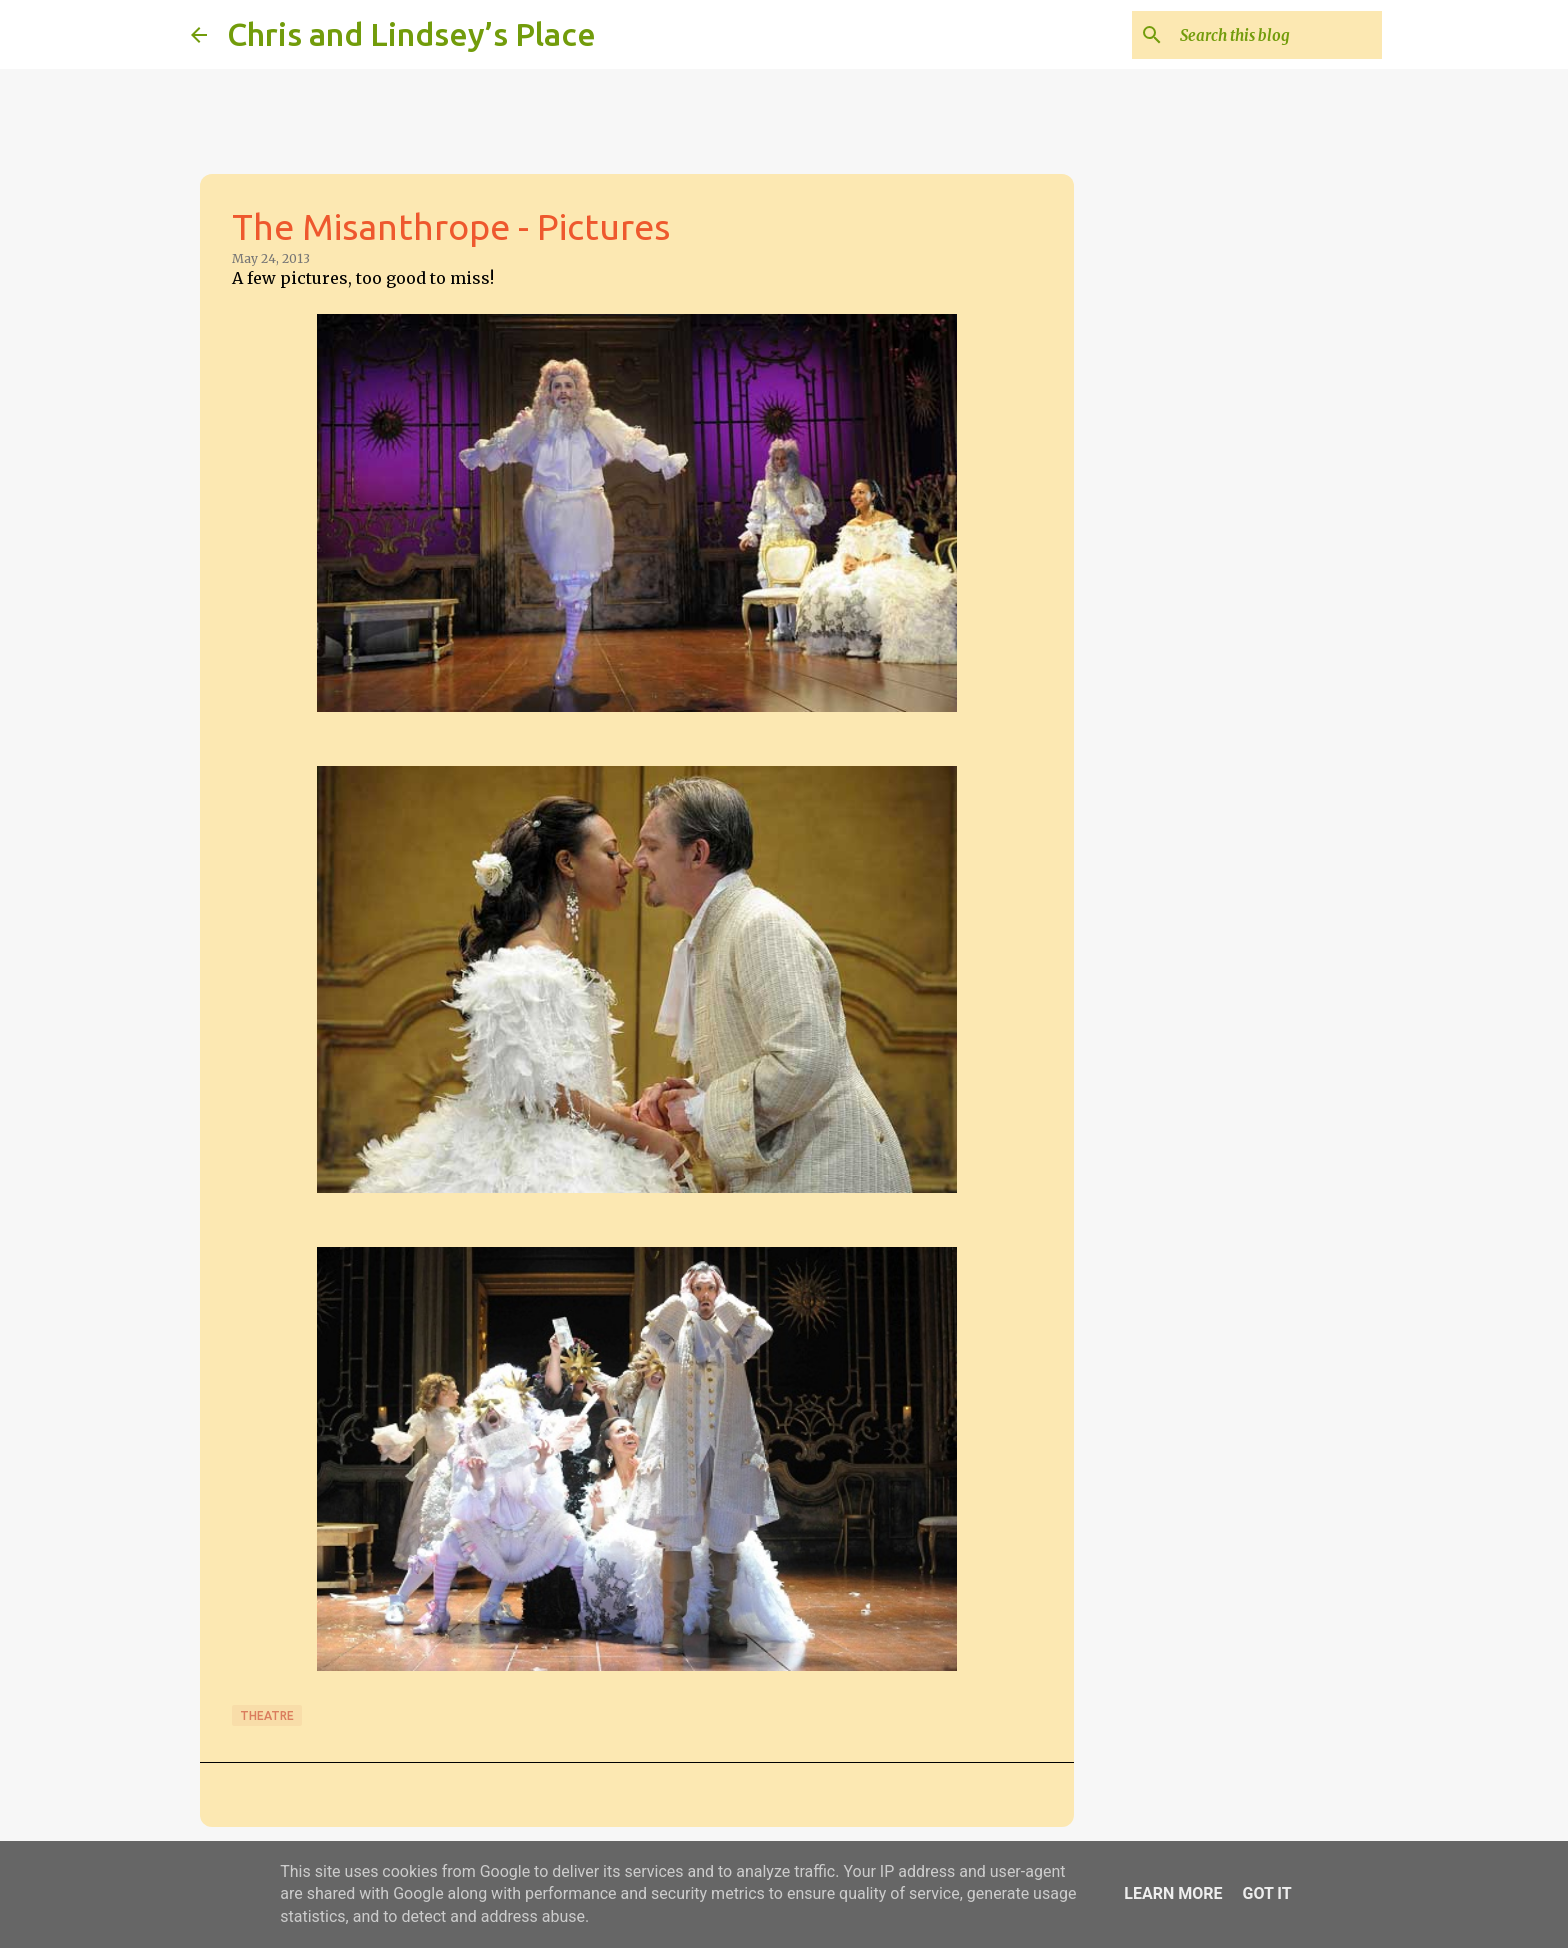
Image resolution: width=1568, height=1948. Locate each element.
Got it (1266, 1893)
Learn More (1173, 1893)
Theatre (267, 1715)
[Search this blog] (1277, 35)
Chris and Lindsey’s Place (411, 34)
